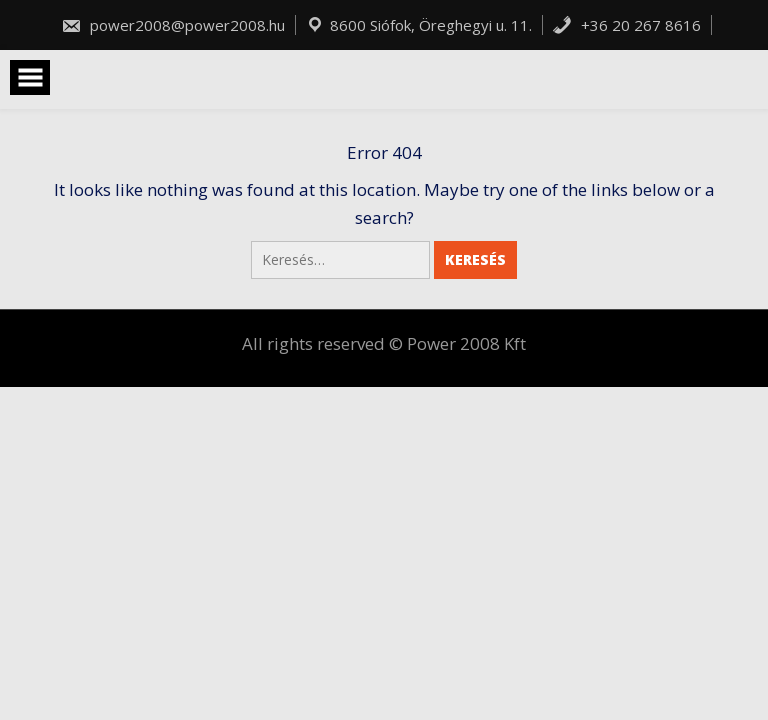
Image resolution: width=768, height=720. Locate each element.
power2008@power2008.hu (173, 25)
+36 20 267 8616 (626, 25)
